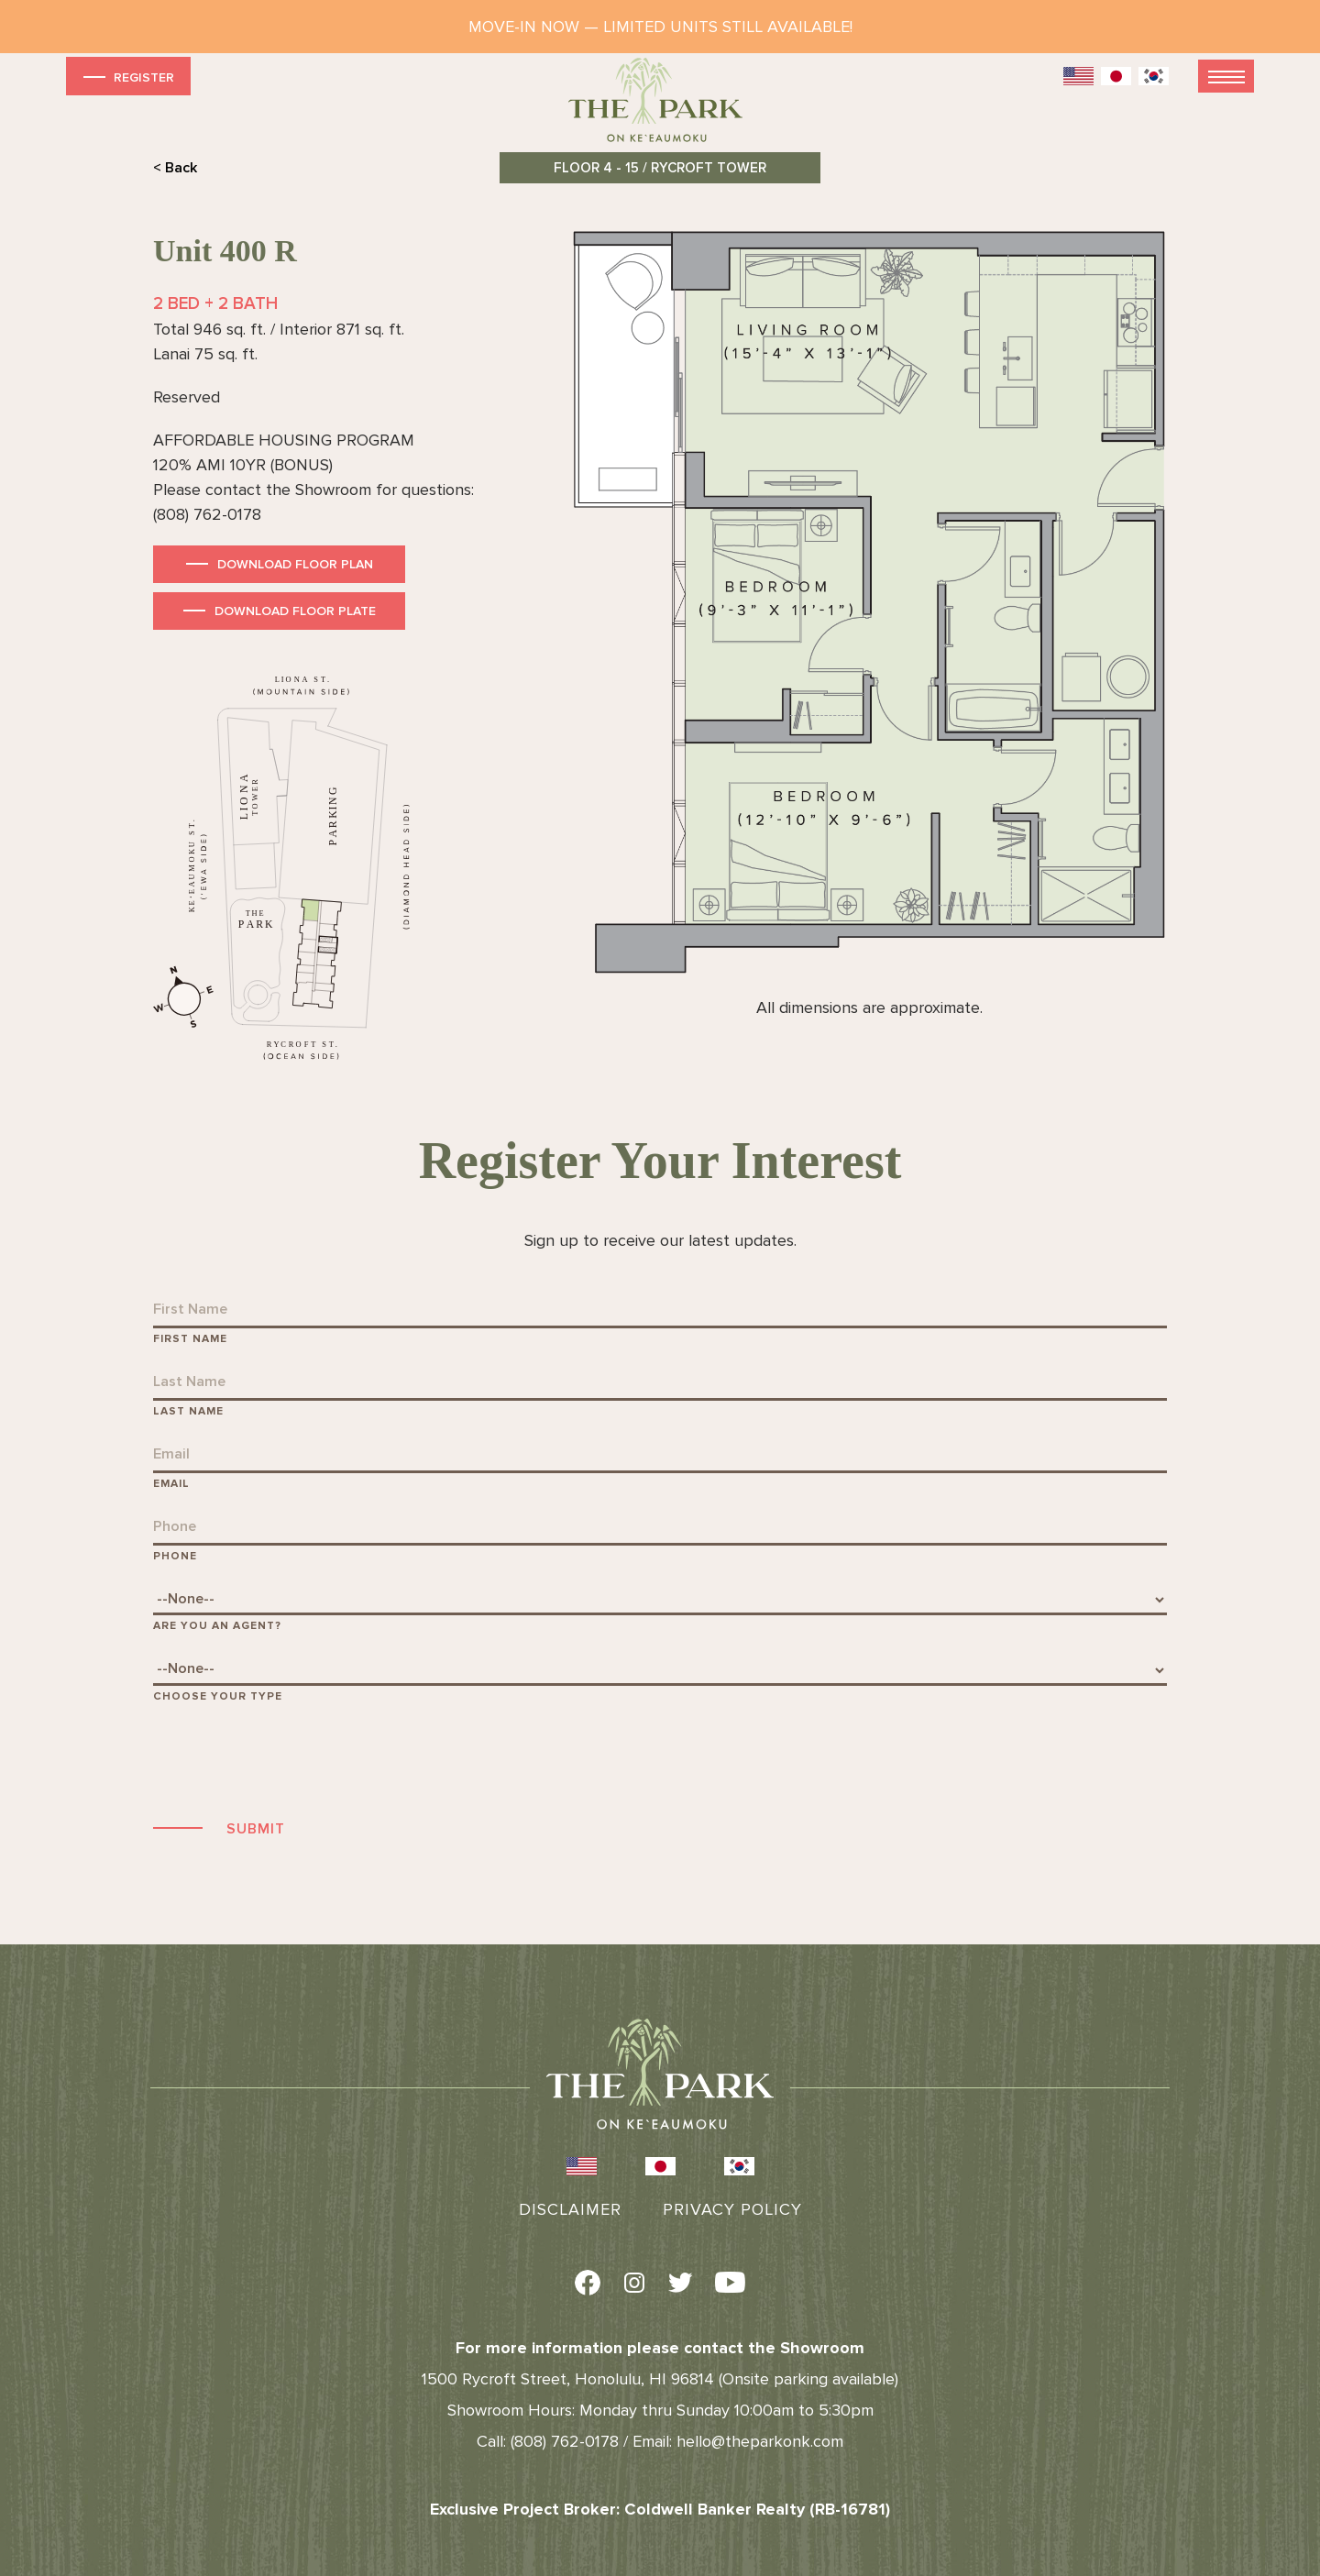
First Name (190, 1339)
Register (127, 76)
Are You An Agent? (217, 1626)
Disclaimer (570, 2209)
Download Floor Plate (295, 611)
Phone (175, 1556)
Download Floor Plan (295, 564)
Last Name (188, 1411)
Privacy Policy (732, 2209)
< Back (175, 168)
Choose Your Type (217, 1696)
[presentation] (292, 1758)
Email (171, 1484)
